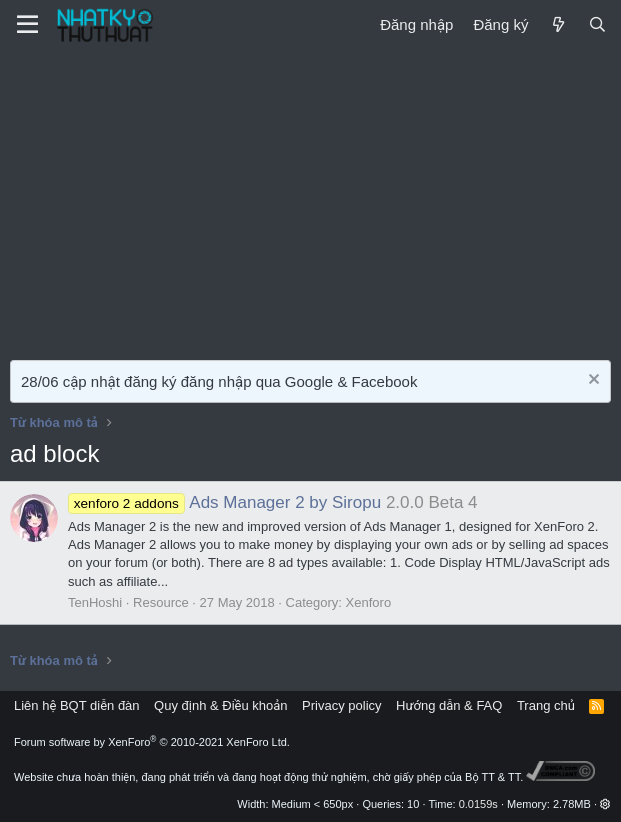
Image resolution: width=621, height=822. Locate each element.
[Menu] (27, 25)
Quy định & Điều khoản (220, 705)
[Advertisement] (310, 200)
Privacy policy (341, 705)
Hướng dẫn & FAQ (449, 705)
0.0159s (478, 804)
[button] (605, 804)
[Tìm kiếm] (597, 24)
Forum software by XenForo (152, 742)
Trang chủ (546, 705)
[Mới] (557, 24)
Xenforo (369, 602)
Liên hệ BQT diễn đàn (77, 705)
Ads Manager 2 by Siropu (224, 502)
